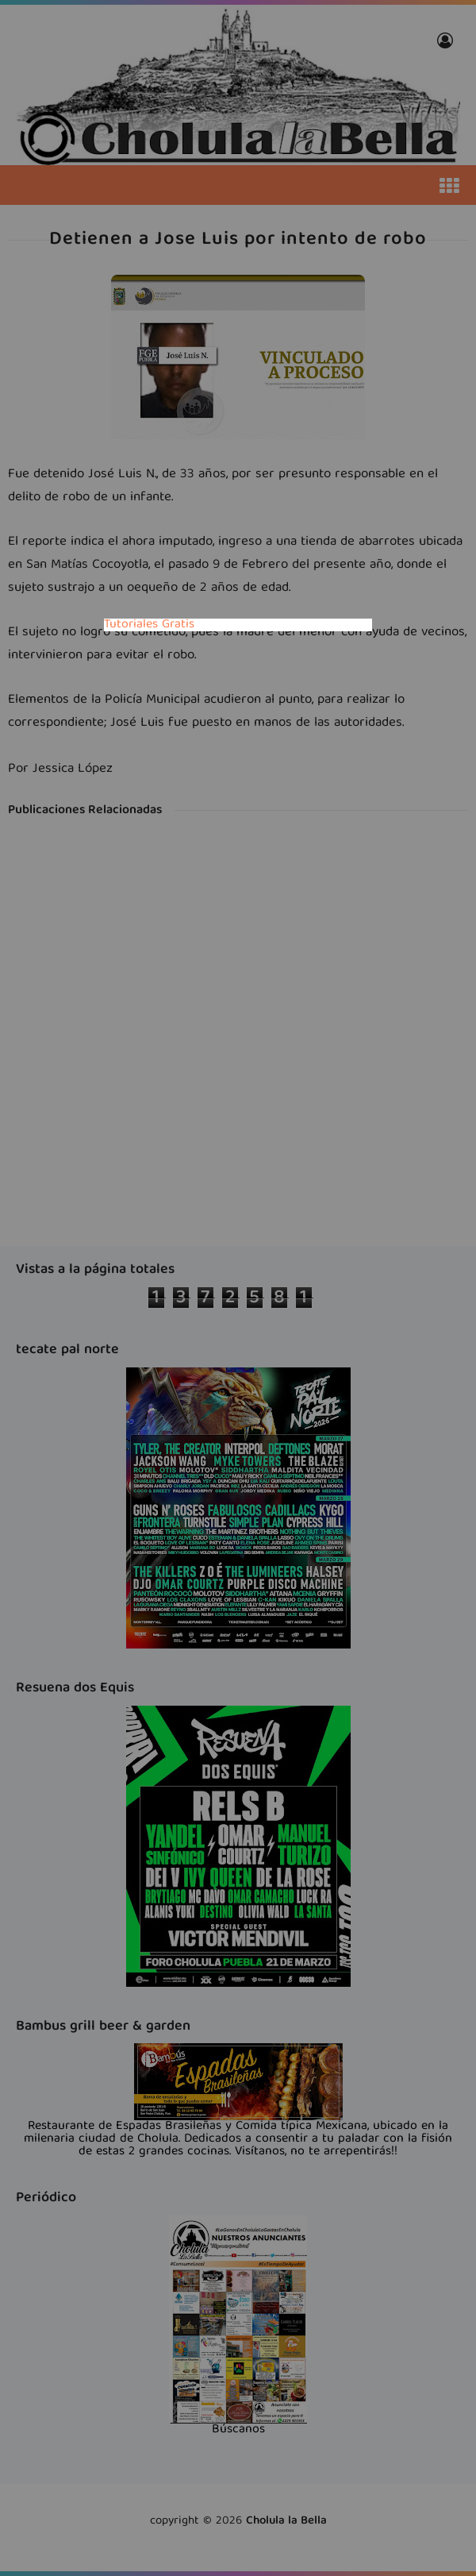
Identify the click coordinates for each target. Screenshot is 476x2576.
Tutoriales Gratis (149, 625)
